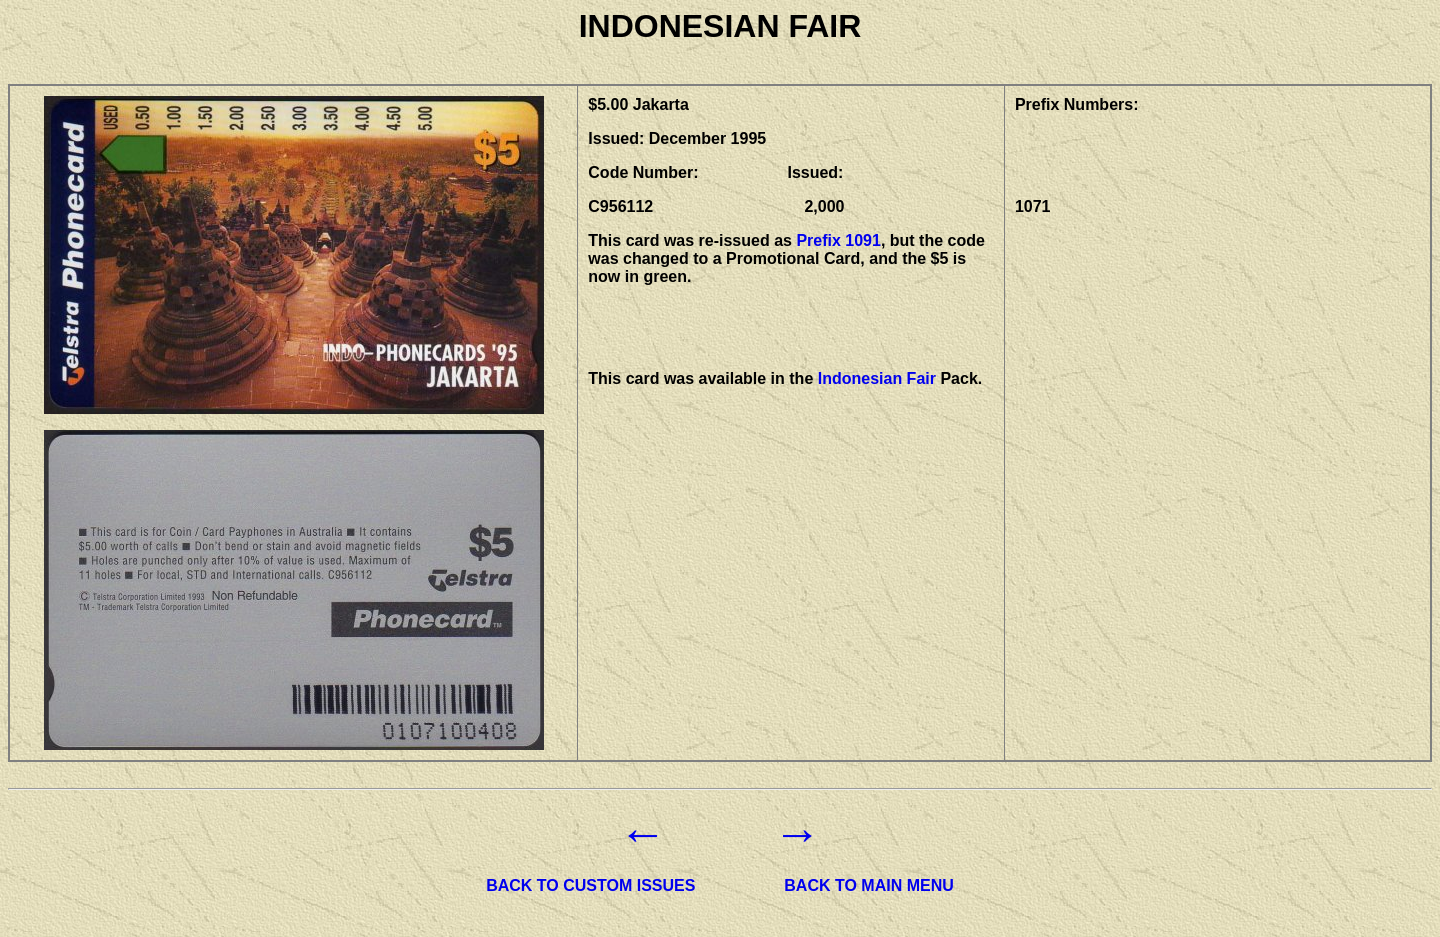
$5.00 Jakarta (638, 104)
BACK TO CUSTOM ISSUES (590, 885)
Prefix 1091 (838, 240)
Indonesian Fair (877, 378)
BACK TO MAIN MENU (868, 885)
